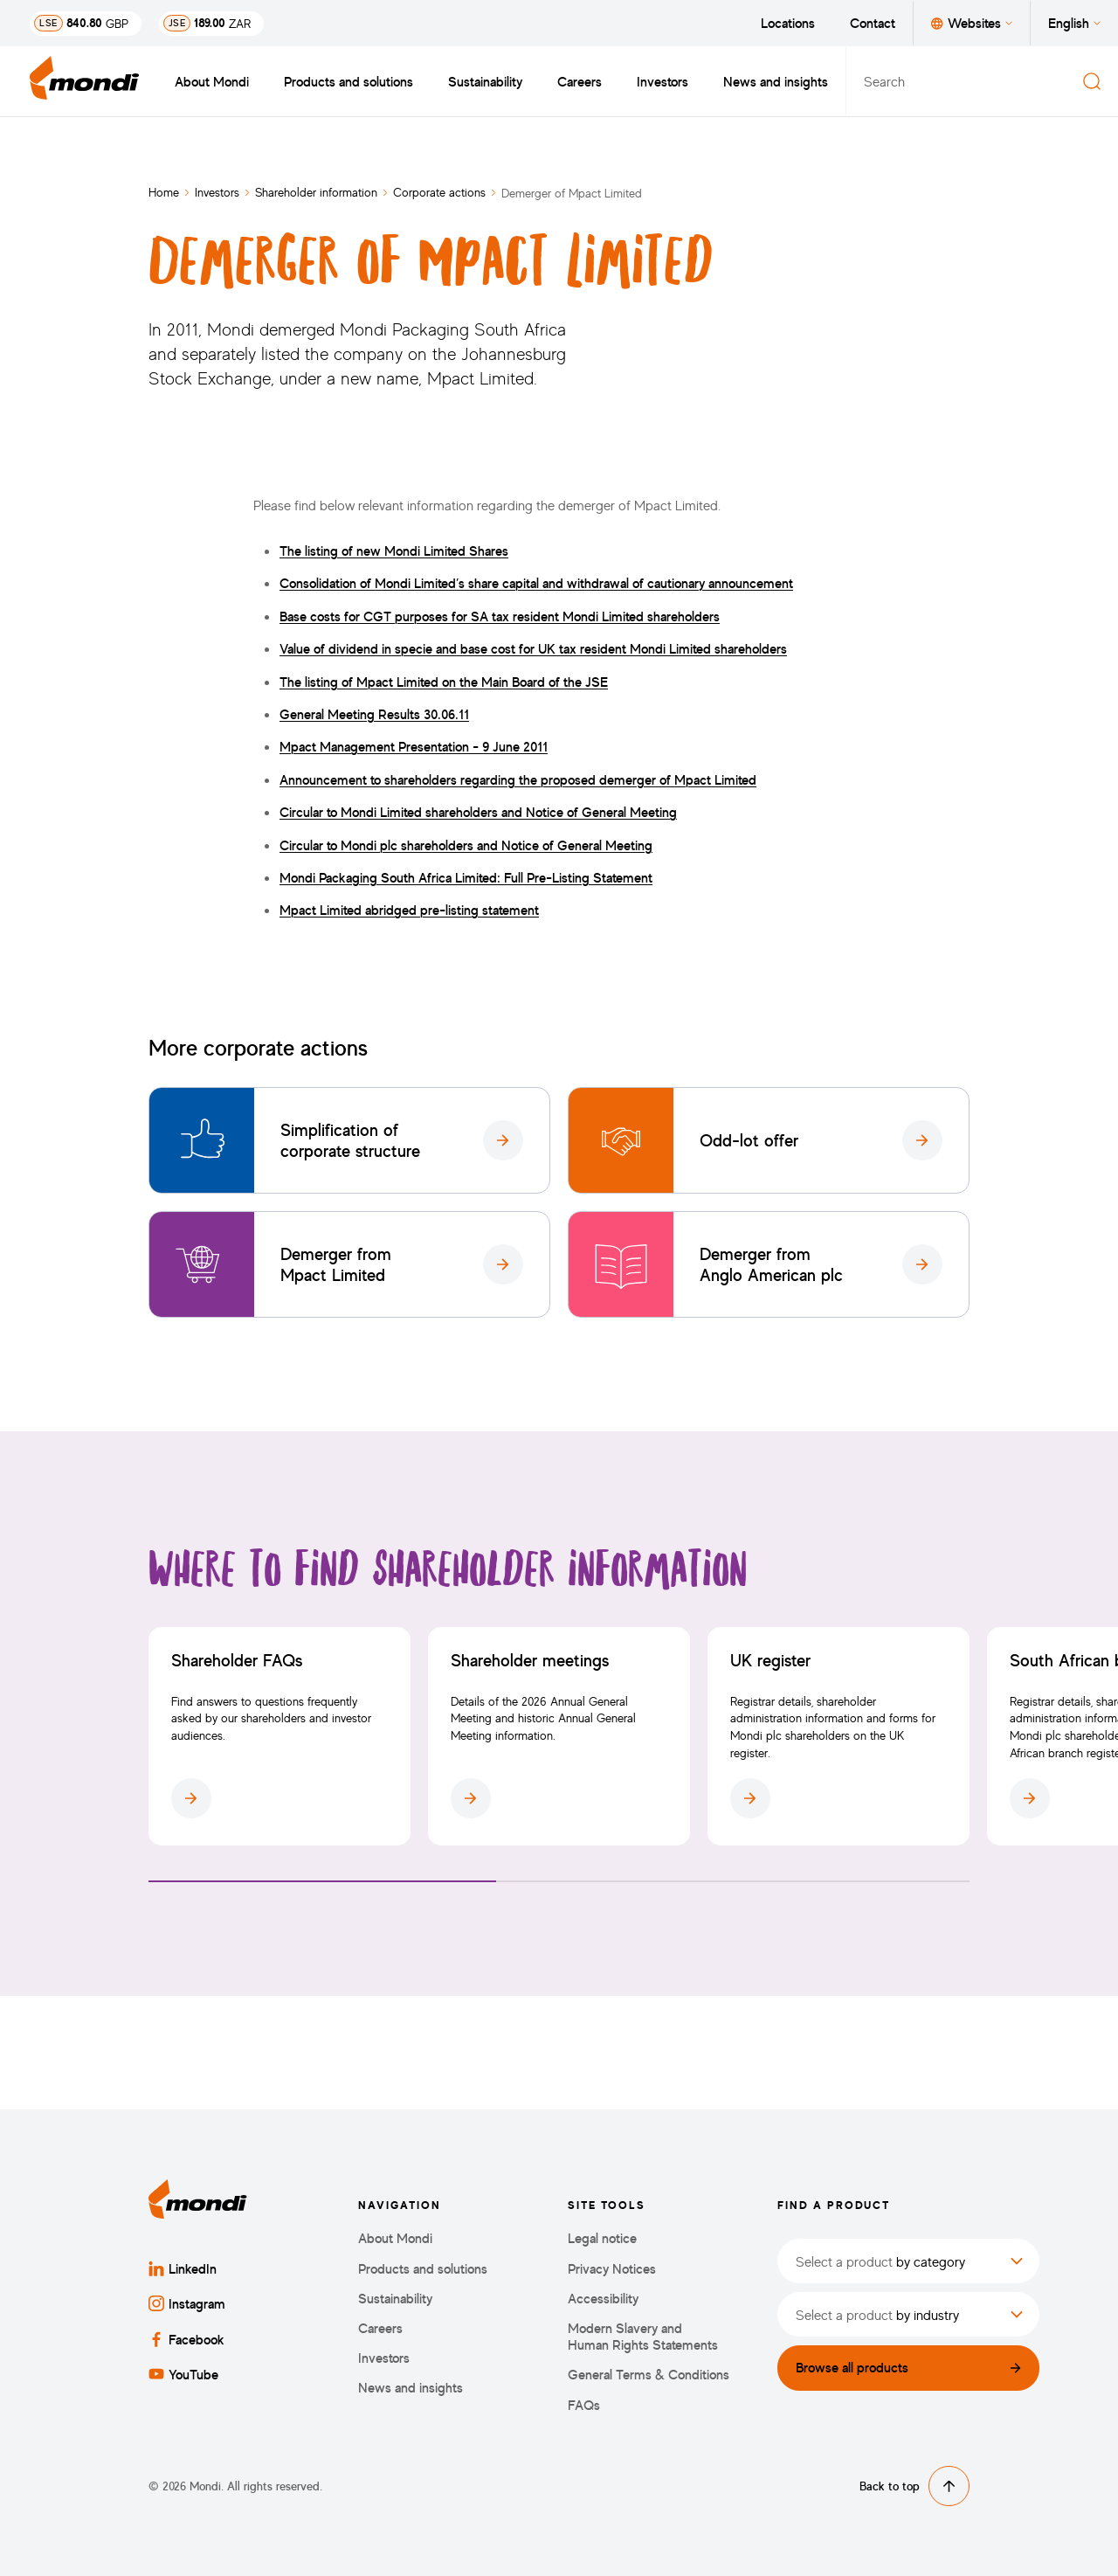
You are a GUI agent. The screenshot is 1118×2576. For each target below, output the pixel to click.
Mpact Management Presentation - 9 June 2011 (414, 746)
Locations (788, 22)
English (1074, 22)
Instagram (186, 2303)
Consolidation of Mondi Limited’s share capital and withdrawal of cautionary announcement (536, 583)
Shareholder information (316, 191)
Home (163, 191)
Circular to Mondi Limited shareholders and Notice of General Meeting (478, 812)
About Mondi (212, 81)
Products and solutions (348, 81)
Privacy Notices (612, 2269)
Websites (971, 22)
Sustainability (485, 81)
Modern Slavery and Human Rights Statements (643, 2336)
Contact (872, 22)
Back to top (914, 2486)
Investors (662, 81)
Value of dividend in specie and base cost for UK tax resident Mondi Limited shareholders (533, 648)
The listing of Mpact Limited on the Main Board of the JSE (444, 681)
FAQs (584, 2405)
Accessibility (603, 2298)
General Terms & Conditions (648, 2374)
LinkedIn (182, 2268)
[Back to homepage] (85, 81)
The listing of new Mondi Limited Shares (394, 550)
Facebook (186, 2339)
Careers (579, 81)
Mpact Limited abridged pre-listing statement (409, 909)
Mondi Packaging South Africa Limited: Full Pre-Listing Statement (466, 877)
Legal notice (602, 2238)
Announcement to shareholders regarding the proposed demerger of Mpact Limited (518, 779)
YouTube (183, 2374)
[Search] (1091, 81)
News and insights (775, 81)
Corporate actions (439, 191)
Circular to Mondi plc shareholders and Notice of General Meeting (466, 845)
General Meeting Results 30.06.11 (374, 714)
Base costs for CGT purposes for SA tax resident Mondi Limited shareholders (500, 616)
